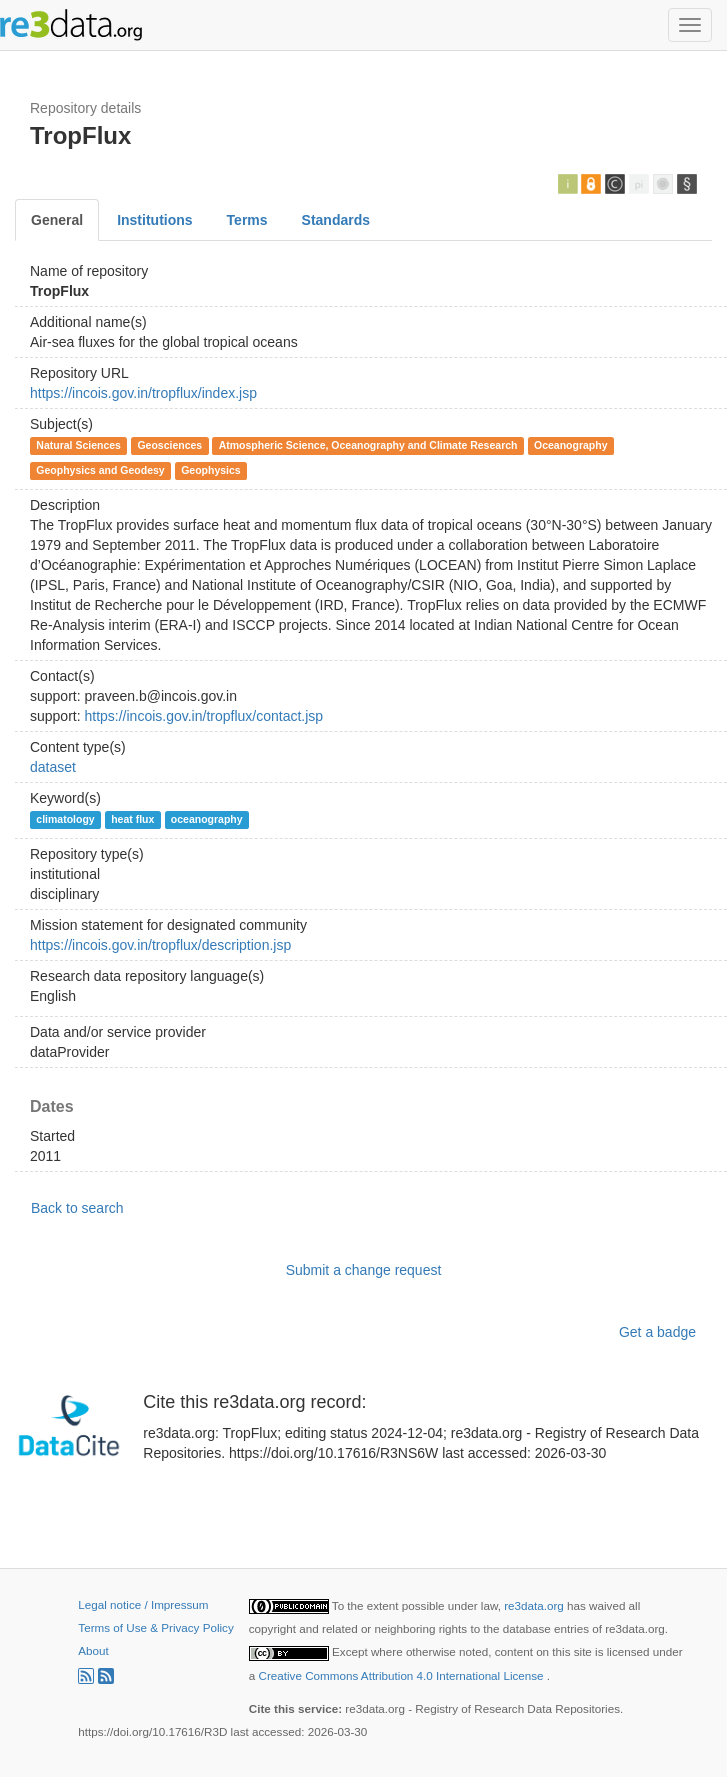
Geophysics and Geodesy (100, 470)
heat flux (132, 819)
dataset (53, 767)
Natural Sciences (78, 445)
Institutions (154, 220)
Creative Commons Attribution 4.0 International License (403, 1675)
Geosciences (169, 445)
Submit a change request (364, 1270)
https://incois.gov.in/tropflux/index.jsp (143, 393)
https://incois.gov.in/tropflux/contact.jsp (203, 716)
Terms (247, 220)
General (57, 220)
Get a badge (657, 1332)
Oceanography (571, 445)
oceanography (207, 819)
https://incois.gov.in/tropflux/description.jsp (160, 945)
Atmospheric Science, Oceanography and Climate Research (368, 445)
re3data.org (535, 1605)
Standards (336, 220)
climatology (65, 819)
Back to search (77, 1208)
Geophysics (211, 470)
